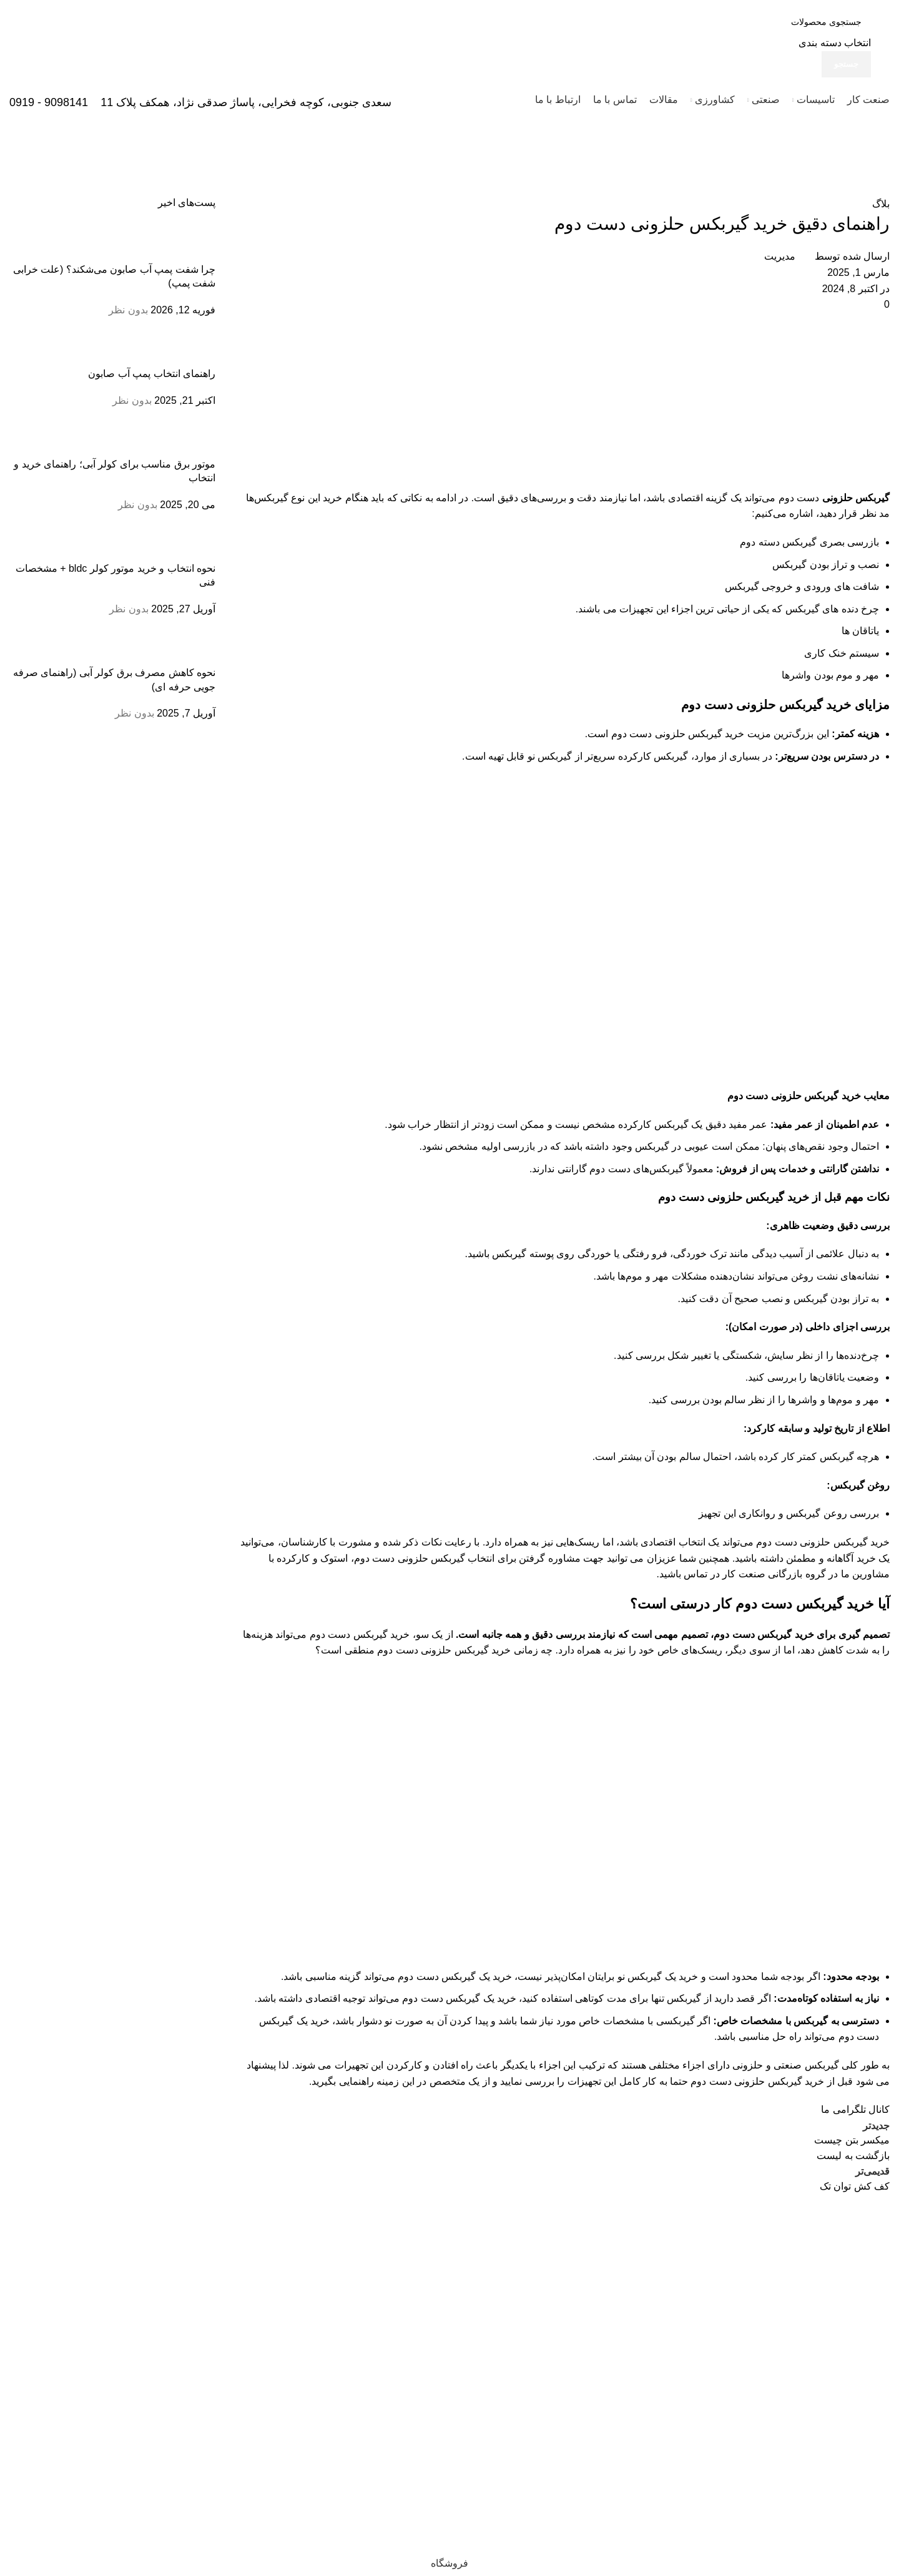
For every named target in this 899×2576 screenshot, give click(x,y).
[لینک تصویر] (849, 2227)
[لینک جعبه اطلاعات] (449, 61)
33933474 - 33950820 (835, 2361)
